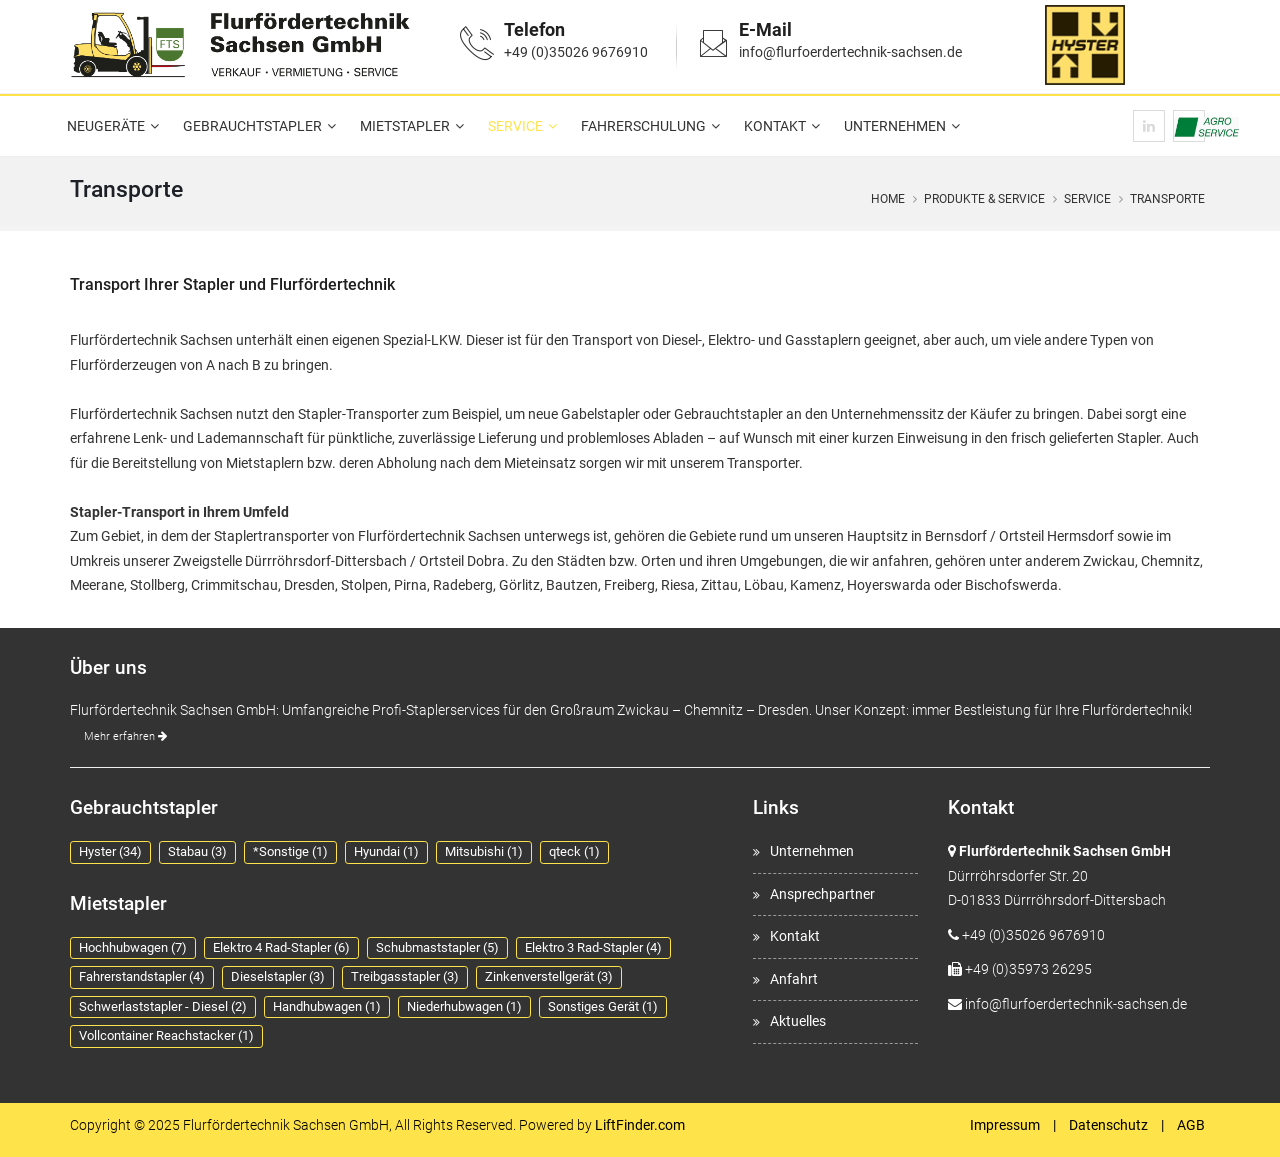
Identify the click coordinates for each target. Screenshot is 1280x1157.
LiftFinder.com (640, 1125)
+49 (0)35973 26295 (1028, 969)
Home (888, 199)
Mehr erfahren (125, 736)
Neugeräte (106, 126)
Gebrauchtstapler (252, 126)
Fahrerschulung (643, 126)
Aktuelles (798, 1021)
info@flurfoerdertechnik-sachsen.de (850, 52)
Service (515, 126)
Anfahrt (794, 979)
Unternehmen (895, 126)
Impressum (1005, 1125)
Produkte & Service (984, 199)
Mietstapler (405, 126)
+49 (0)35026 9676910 (576, 52)
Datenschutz (1108, 1125)
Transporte (1167, 199)
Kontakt (775, 126)
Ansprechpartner (822, 894)
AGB (1191, 1125)
